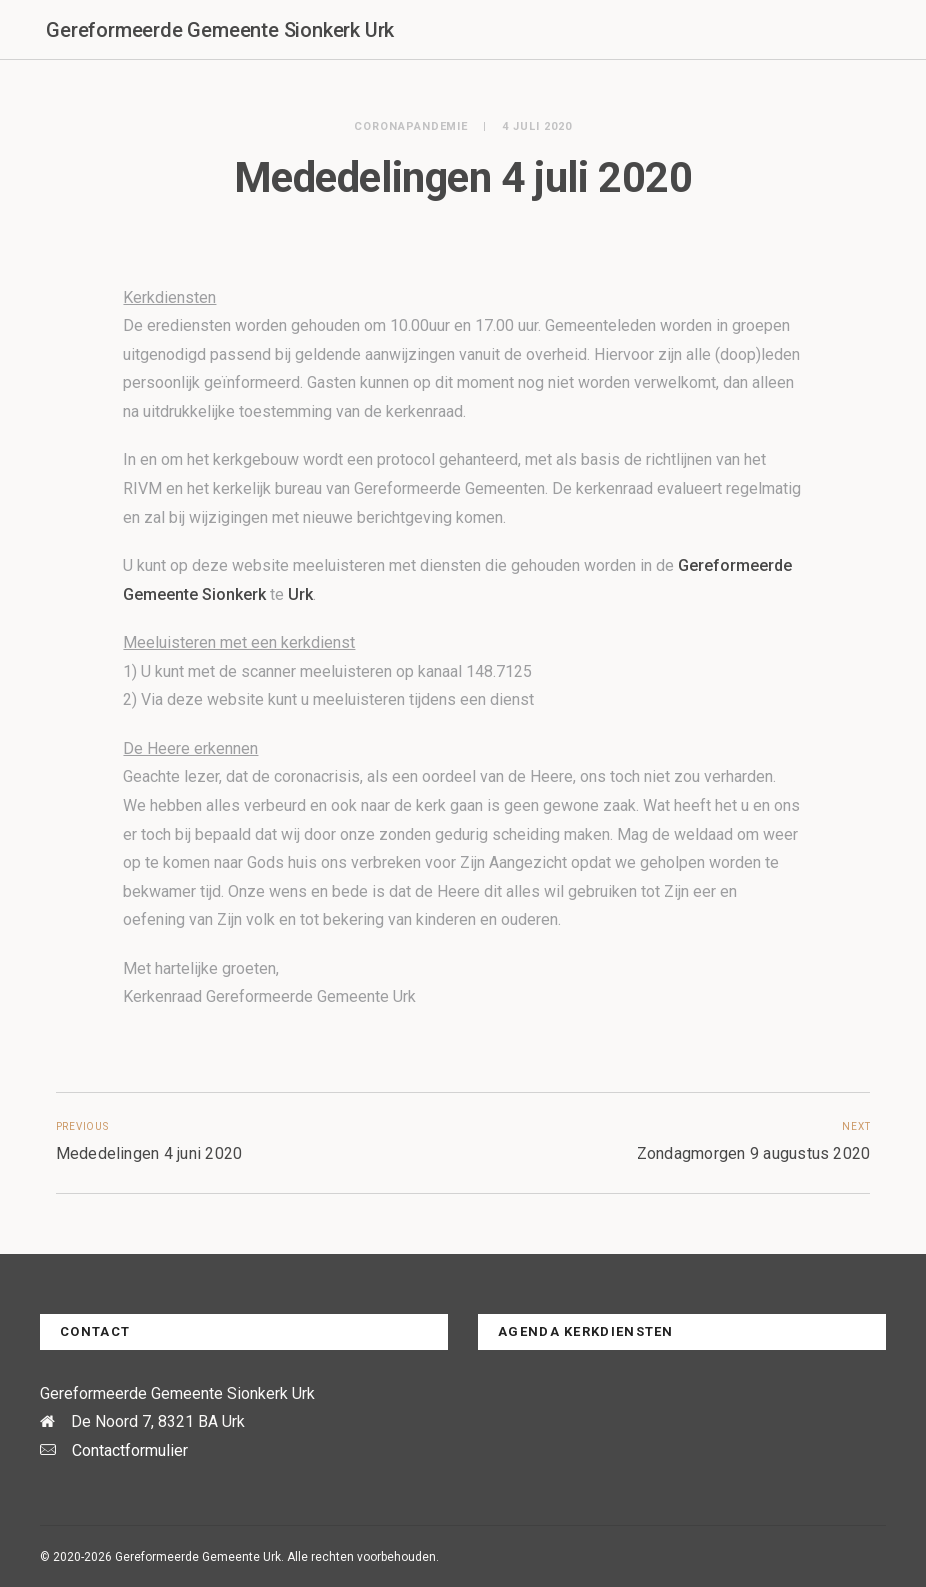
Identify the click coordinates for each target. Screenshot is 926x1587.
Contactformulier (130, 1450)
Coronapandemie (411, 126)
